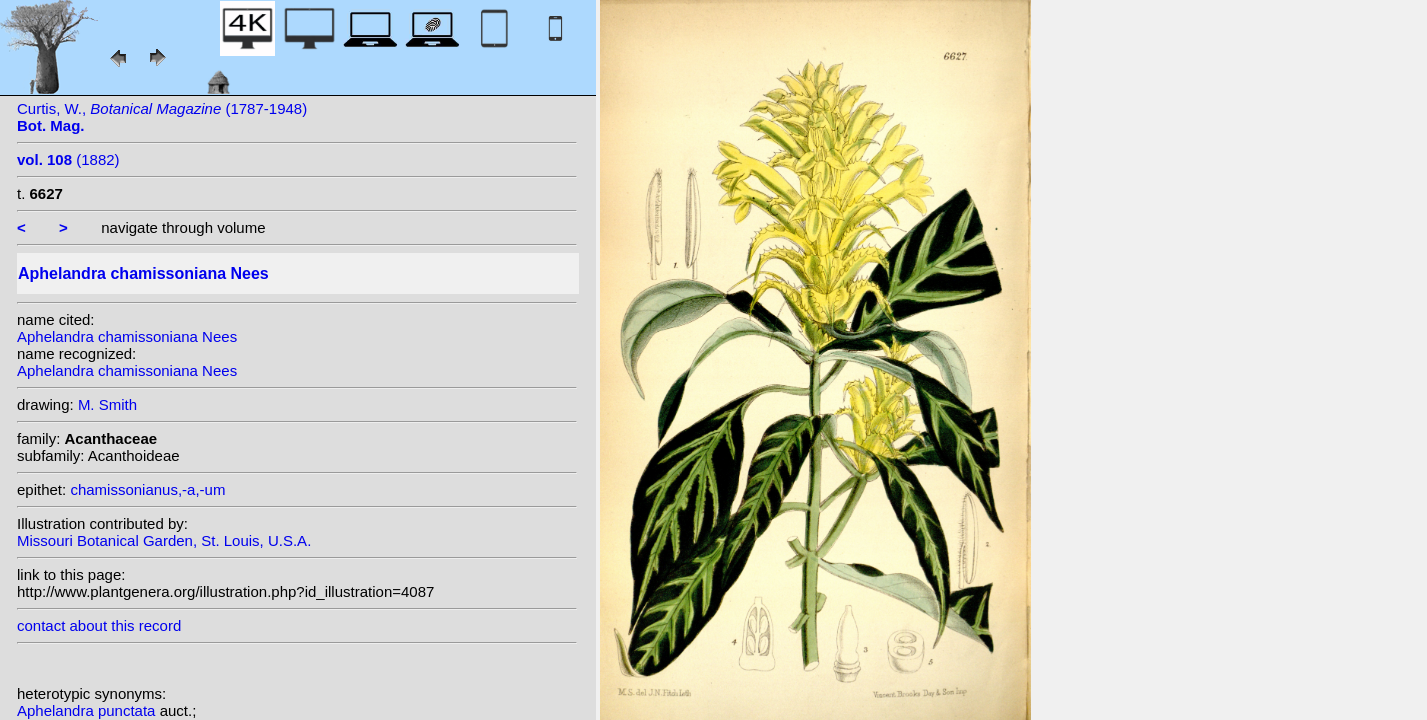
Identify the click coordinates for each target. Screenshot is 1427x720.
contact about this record (99, 625)
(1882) (68, 159)
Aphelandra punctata (88, 710)
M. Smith (107, 404)
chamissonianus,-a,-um (147, 489)
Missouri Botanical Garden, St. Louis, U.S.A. (164, 540)
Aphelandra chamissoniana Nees (127, 336)
